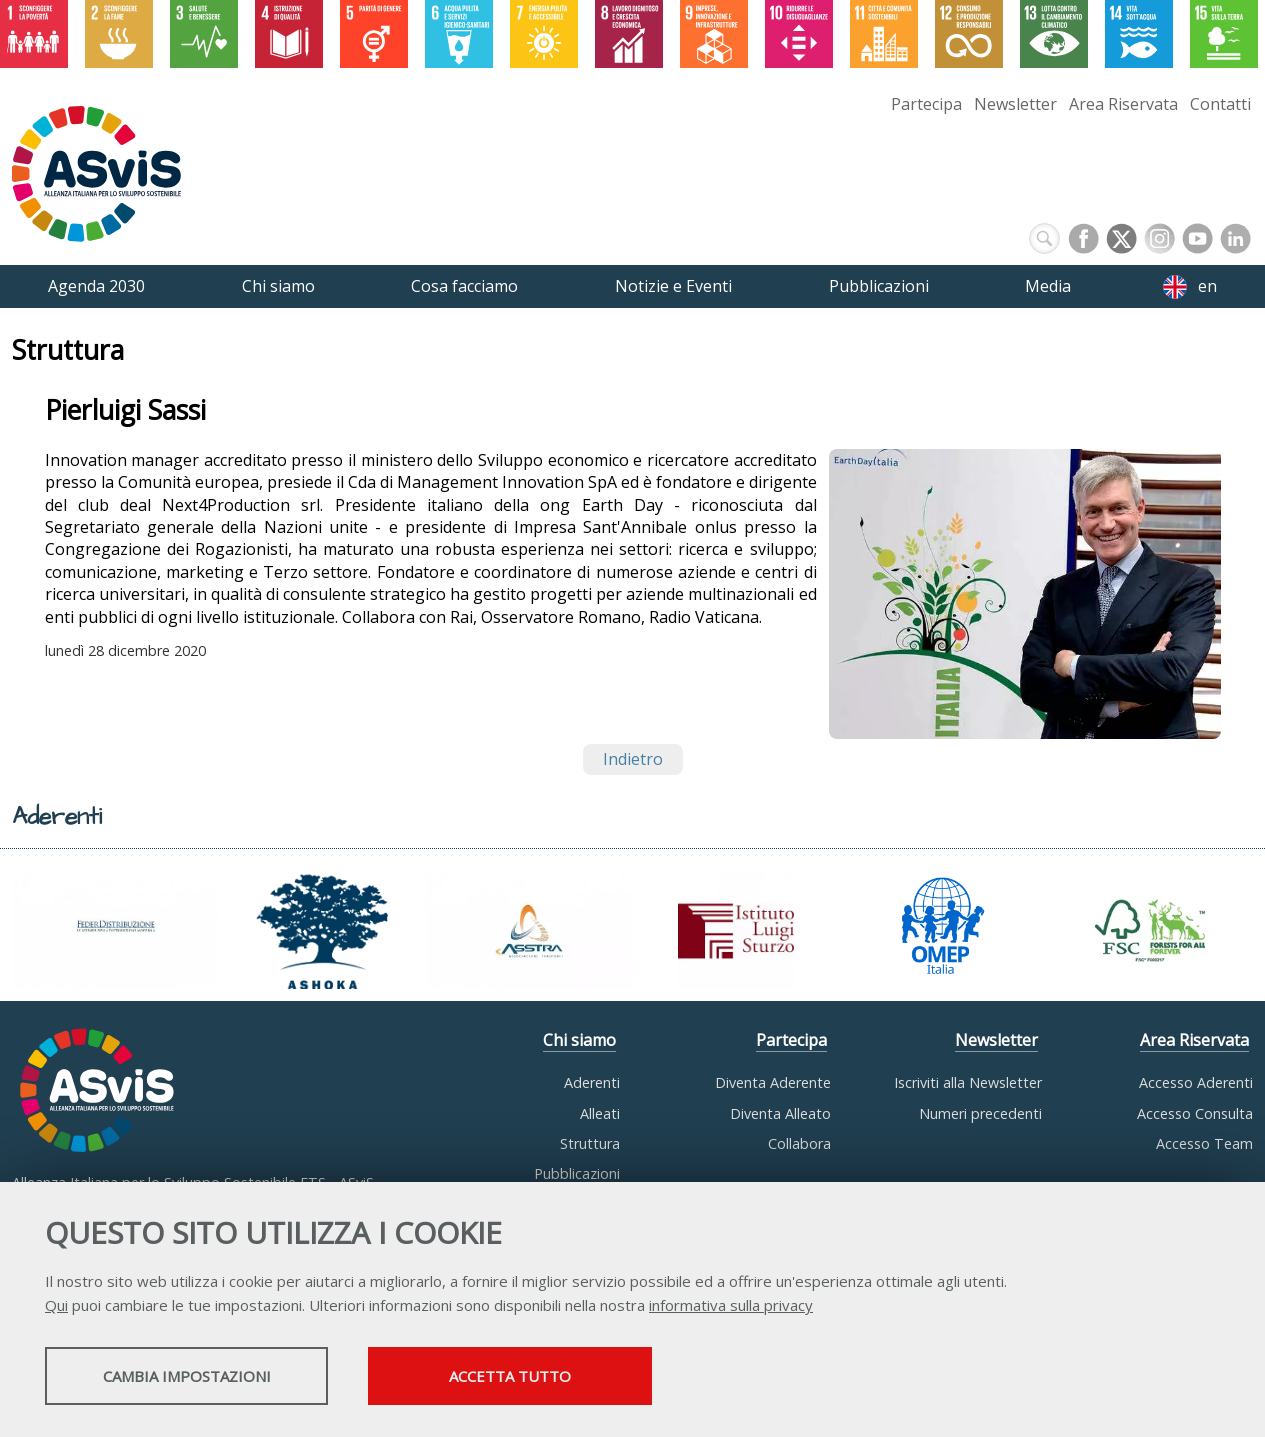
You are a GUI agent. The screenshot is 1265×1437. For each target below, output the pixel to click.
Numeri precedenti (980, 1113)
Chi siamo (579, 1040)
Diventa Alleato (780, 1113)
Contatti (1220, 104)
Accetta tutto (563, 1378)
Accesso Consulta (1195, 1113)
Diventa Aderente (773, 1082)
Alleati (600, 1113)
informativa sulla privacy (731, 1307)
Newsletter (1015, 104)
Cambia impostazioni (203, 1378)
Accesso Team (1204, 1143)
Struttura (590, 1143)
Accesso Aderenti (1196, 1082)
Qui (56, 1307)
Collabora (799, 1143)
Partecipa (926, 104)
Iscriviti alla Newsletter (968, 1082)
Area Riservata (1123, 104)
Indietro (633, 759)
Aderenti (592, 1082)
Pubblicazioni (577, 1173)
